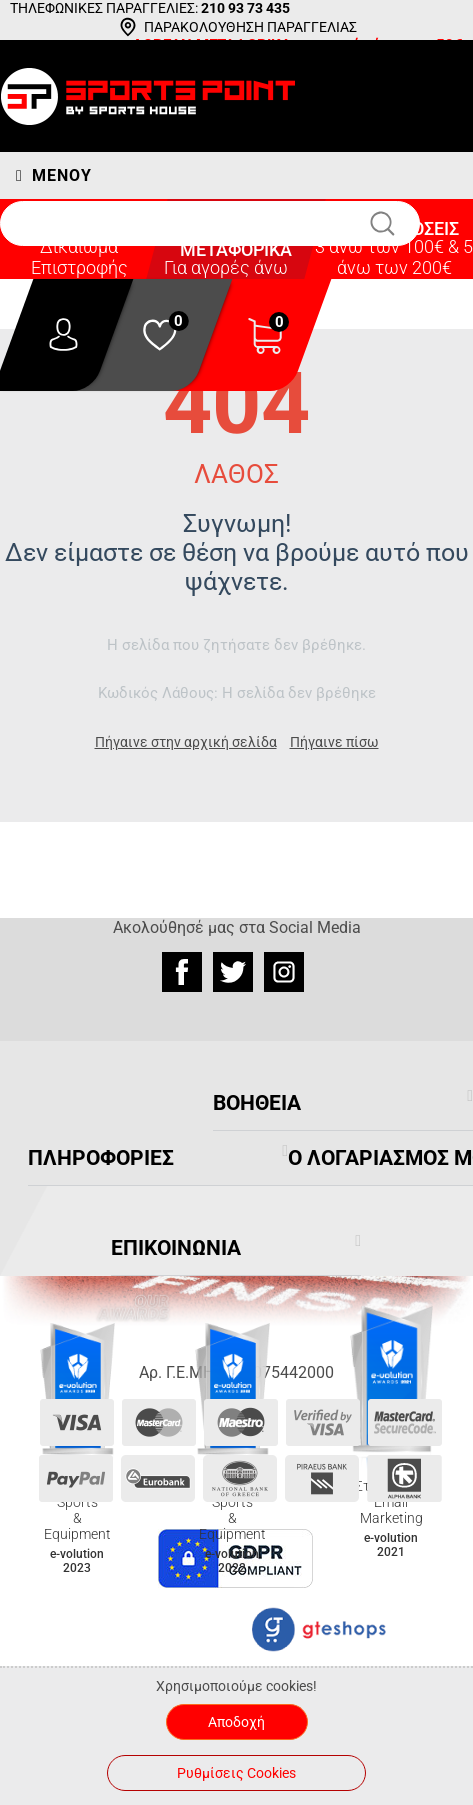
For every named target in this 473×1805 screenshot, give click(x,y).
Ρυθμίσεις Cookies (236, 1773)
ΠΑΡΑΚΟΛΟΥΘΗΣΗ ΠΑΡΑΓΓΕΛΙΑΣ (250, 27)
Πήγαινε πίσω (334, 742)
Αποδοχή (236, 1722)
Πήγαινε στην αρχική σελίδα (186, 742)
